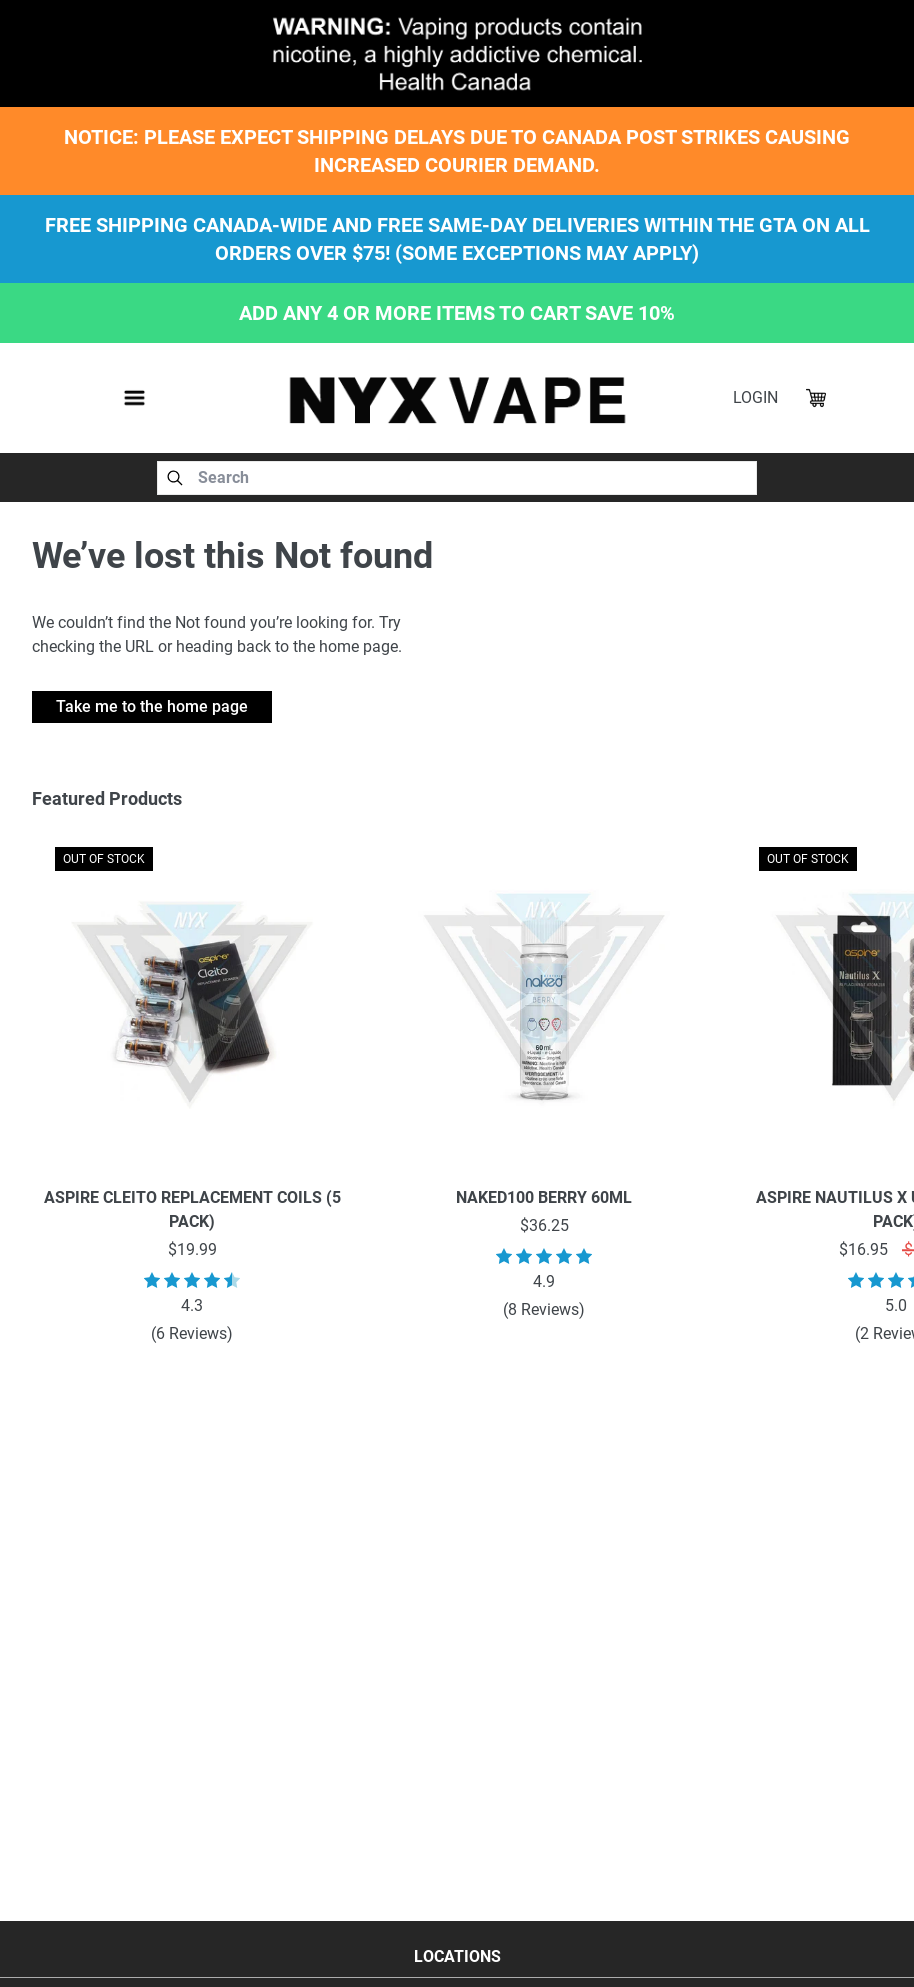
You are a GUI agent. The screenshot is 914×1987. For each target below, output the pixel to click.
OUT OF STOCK (104, 859)
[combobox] (457, 478)
